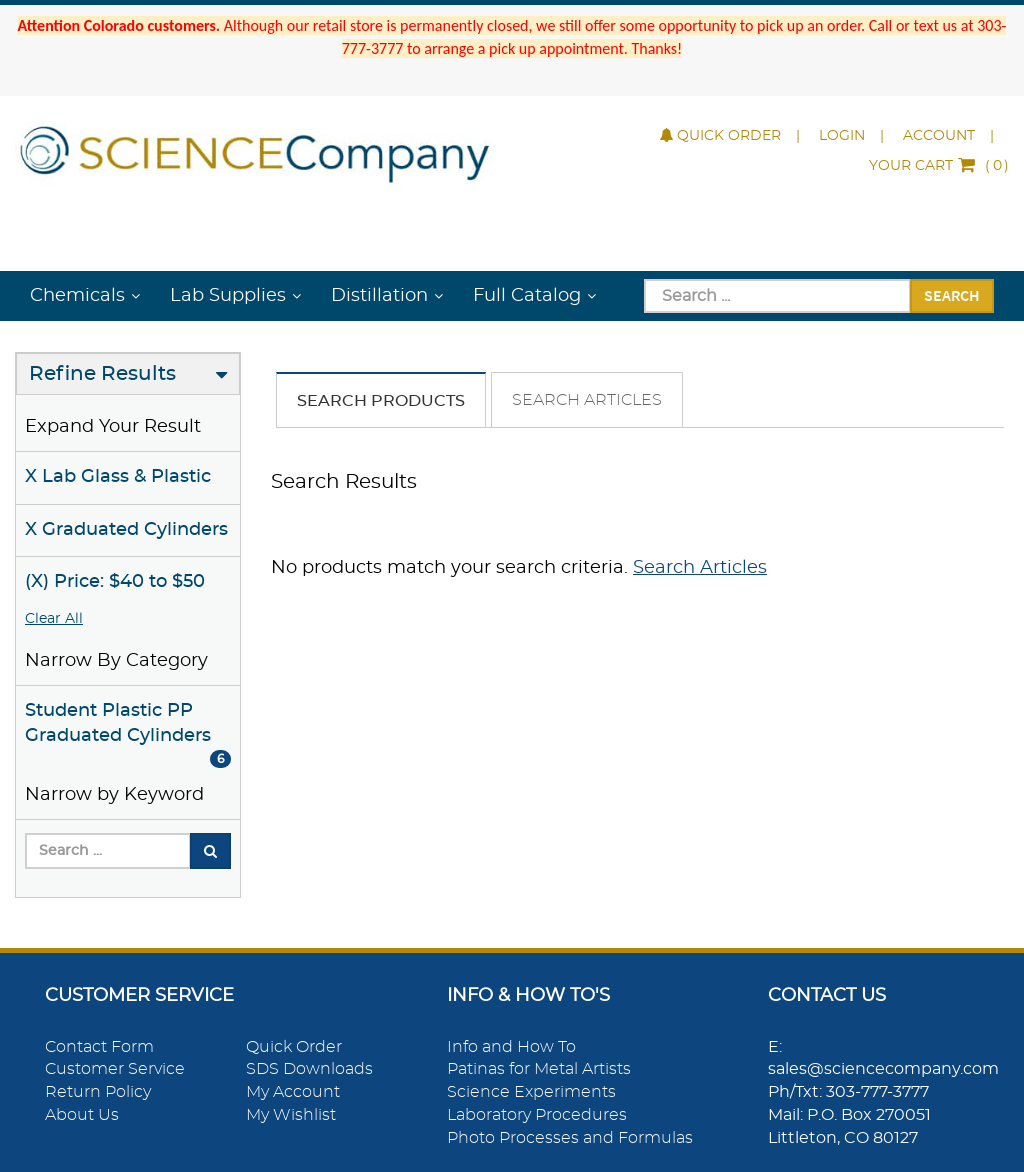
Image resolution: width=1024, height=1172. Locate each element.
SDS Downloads (309, 1069)
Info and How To (511, 1047)
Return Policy (98, 1092)
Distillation (379, 296)
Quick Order (720, 136)
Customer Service (115, 1069)
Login (842, 136)
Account (939, 136)
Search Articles (587, 400)
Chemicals (77, 296)
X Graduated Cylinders (126, 530)
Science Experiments (531, 1092)
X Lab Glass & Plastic (118, 477)
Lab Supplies (228, 296)
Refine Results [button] (102, 374)
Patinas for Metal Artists (539, 1069)
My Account (293, 1092)
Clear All (54, 619)
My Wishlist (291, 1115)
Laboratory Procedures (537, 1115)
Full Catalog (527, 296)
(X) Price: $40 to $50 (115, 582)
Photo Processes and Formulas (570, 1138)
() (939, 166)
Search (952, 295)
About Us (82, 1115)
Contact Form (99, 1047)
